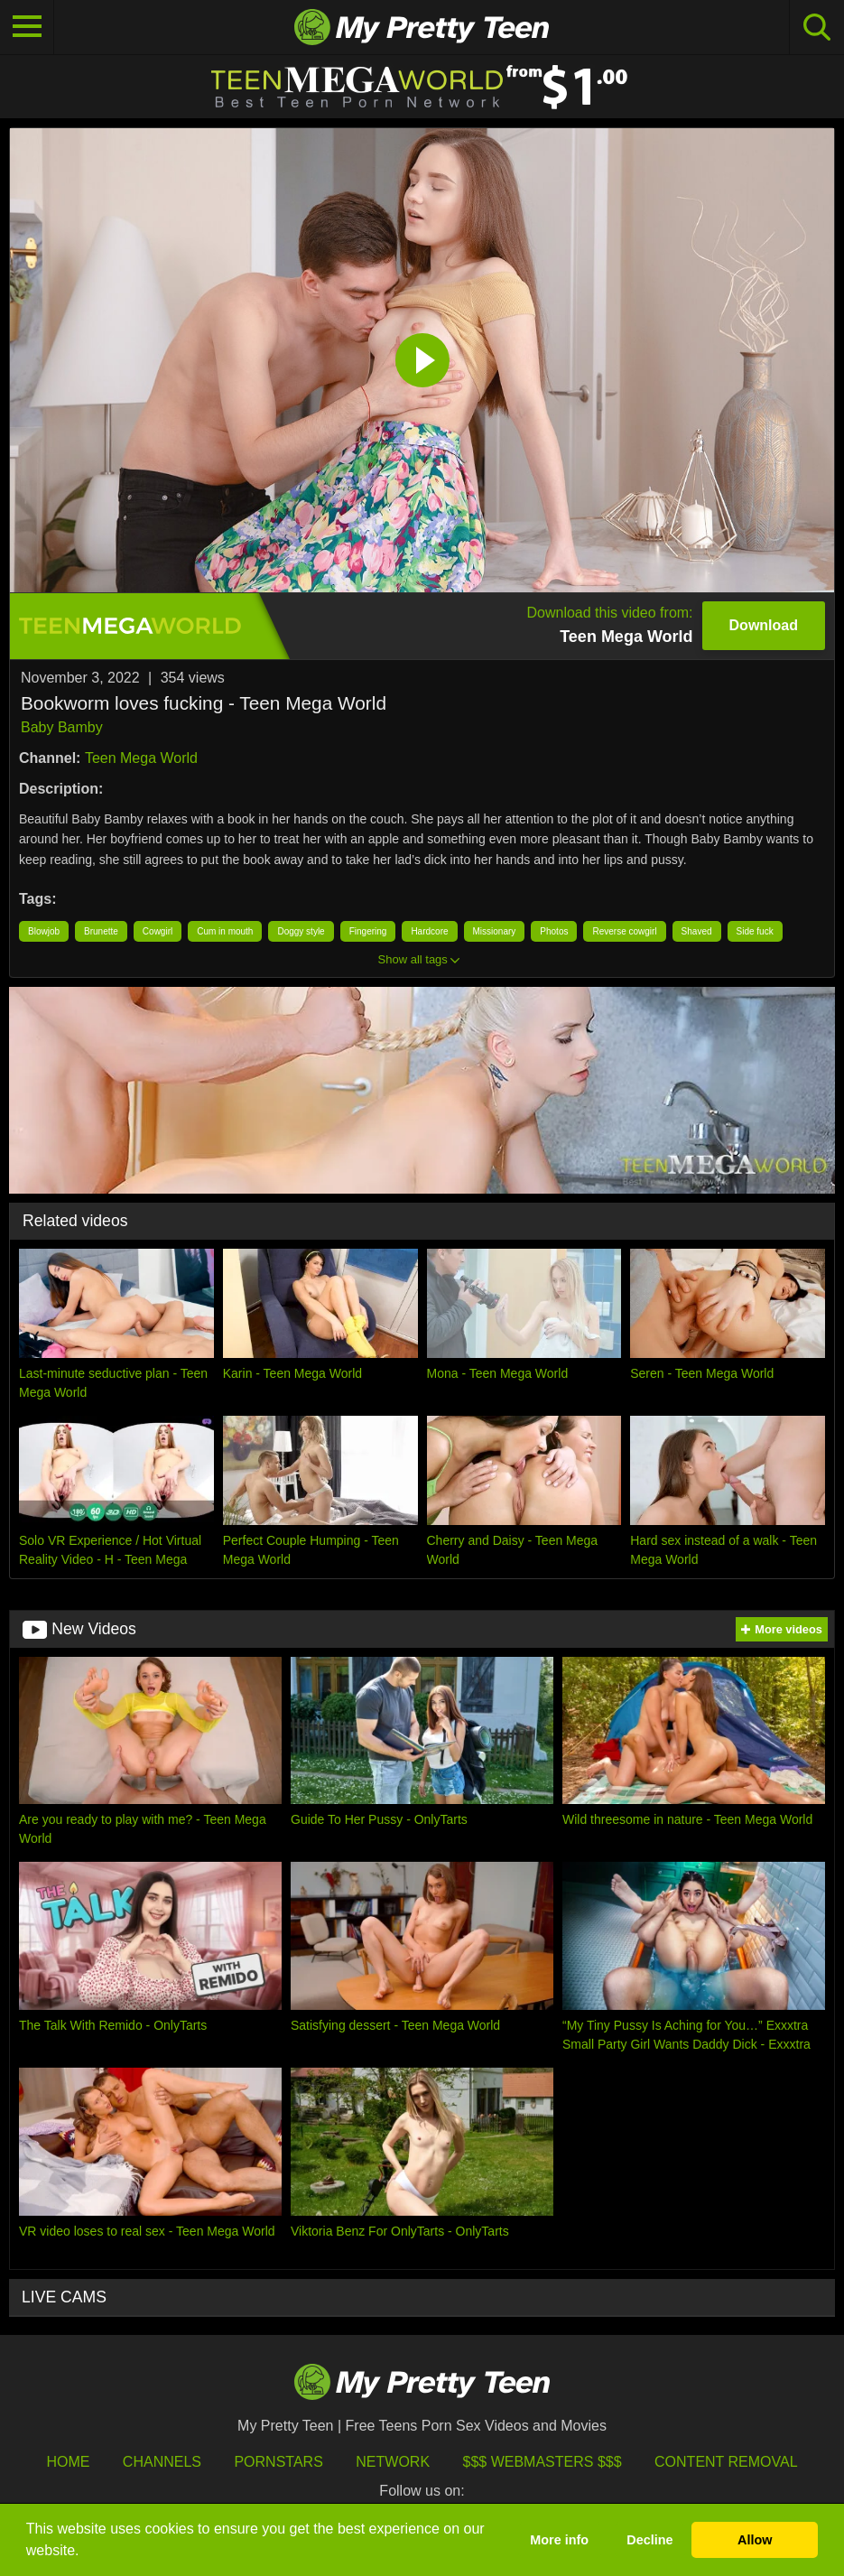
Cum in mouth (225, 931)
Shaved (697, 931)
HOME (67, 2461)
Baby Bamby (62, 727)
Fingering (368, 931)
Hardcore (429, 931)
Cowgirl (157, 931)
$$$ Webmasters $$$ (542, 2461)
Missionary (494, 931)
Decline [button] (649, 2540)
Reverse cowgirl (624, 931)
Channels (162, 2461)
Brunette (101, 931)
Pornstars (278, 2461)
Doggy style (300, 931)
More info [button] (559, 2540)
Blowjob (44, 931)
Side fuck (755, 931)
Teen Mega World (141, 758)
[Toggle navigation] (27, 27)
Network (393, 2461)
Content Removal (726, 2461)
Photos (554, 931)
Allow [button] (754, 2540)
